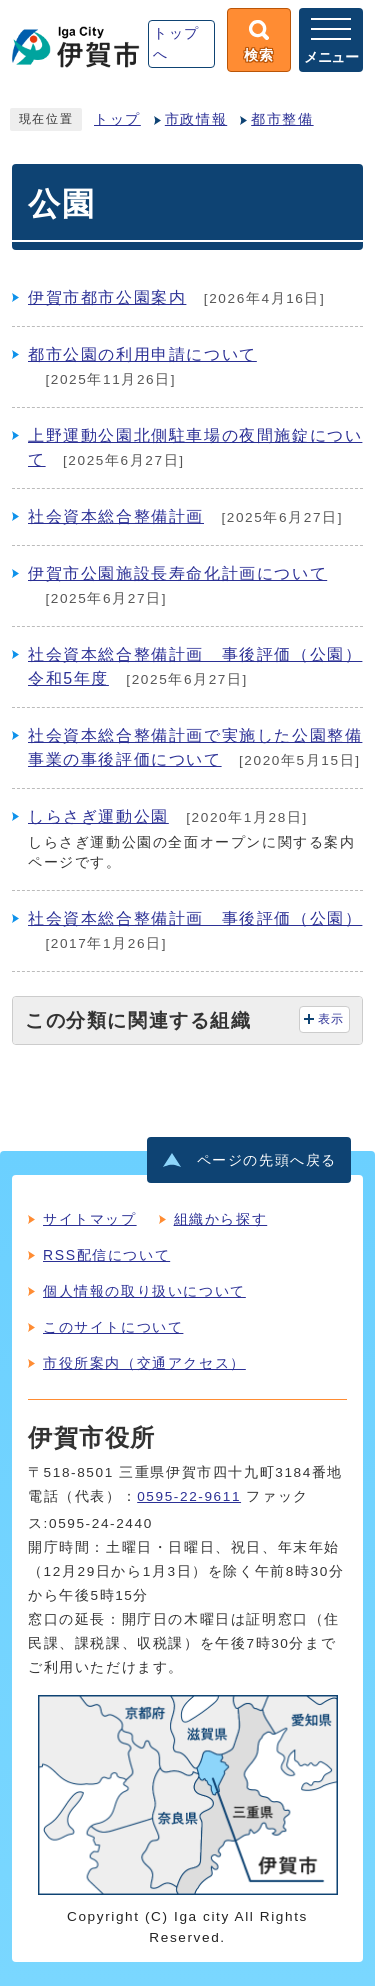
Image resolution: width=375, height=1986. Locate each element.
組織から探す (221, 1219)
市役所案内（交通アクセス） (144, 1363)
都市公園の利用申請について (142, 354)
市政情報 (196, 119)
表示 (331, 1019)
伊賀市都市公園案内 (107, 297)
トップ (117, 119)
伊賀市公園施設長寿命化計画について (177, 573)
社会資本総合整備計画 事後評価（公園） (195, 918)
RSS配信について (106, 1255)
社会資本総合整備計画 (116, 516)
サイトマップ (90, 1219)
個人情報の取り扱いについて (144, 1291)
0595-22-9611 (189, 1496)
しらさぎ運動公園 (98, 816)
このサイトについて (113, 1327)
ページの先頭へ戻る (267, 1160)
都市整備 (282, 119)
